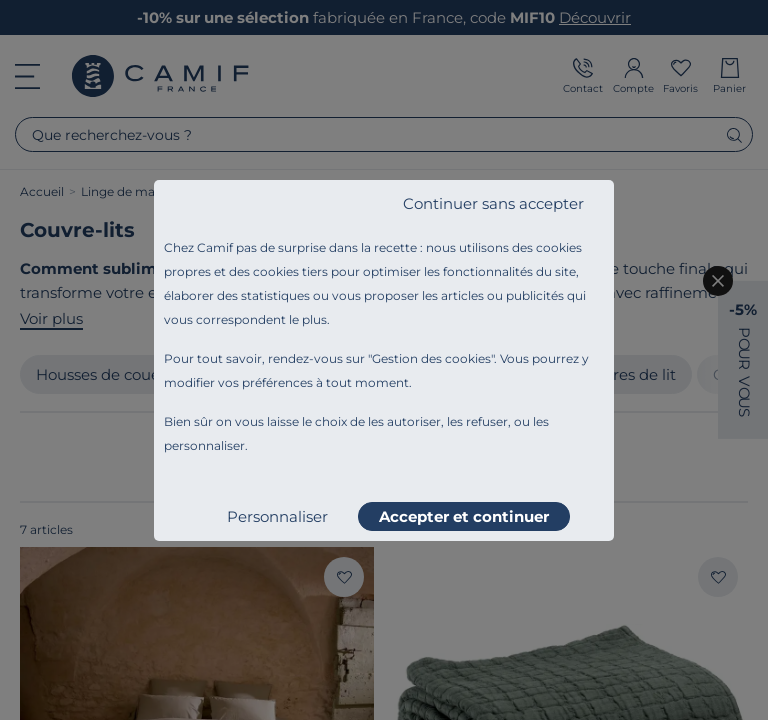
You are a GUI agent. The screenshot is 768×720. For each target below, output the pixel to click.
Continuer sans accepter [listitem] (493, 203)
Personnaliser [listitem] (277, 516)
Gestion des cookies (431, 358)
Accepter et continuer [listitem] (464, 516)
